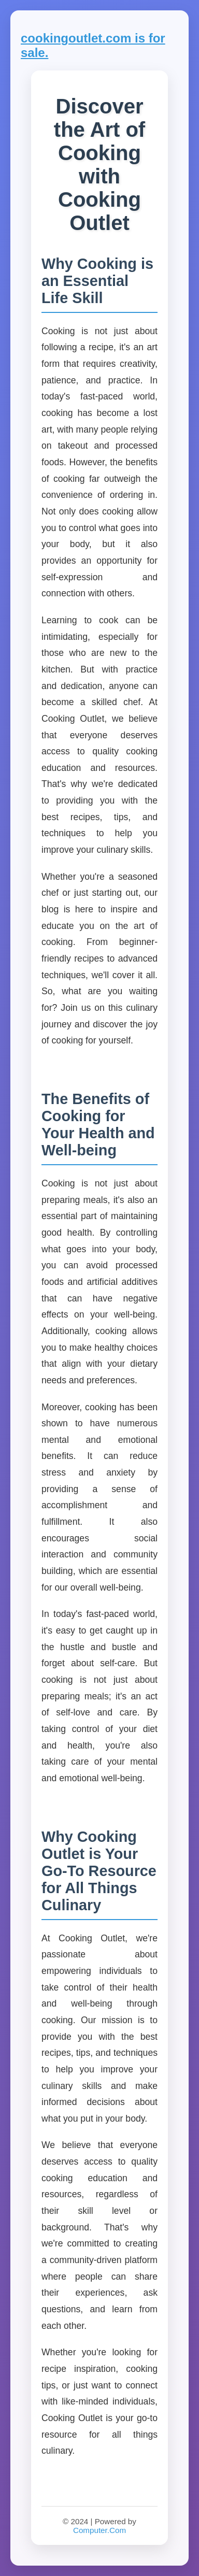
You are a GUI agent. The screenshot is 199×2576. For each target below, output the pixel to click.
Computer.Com (99, 2530)
